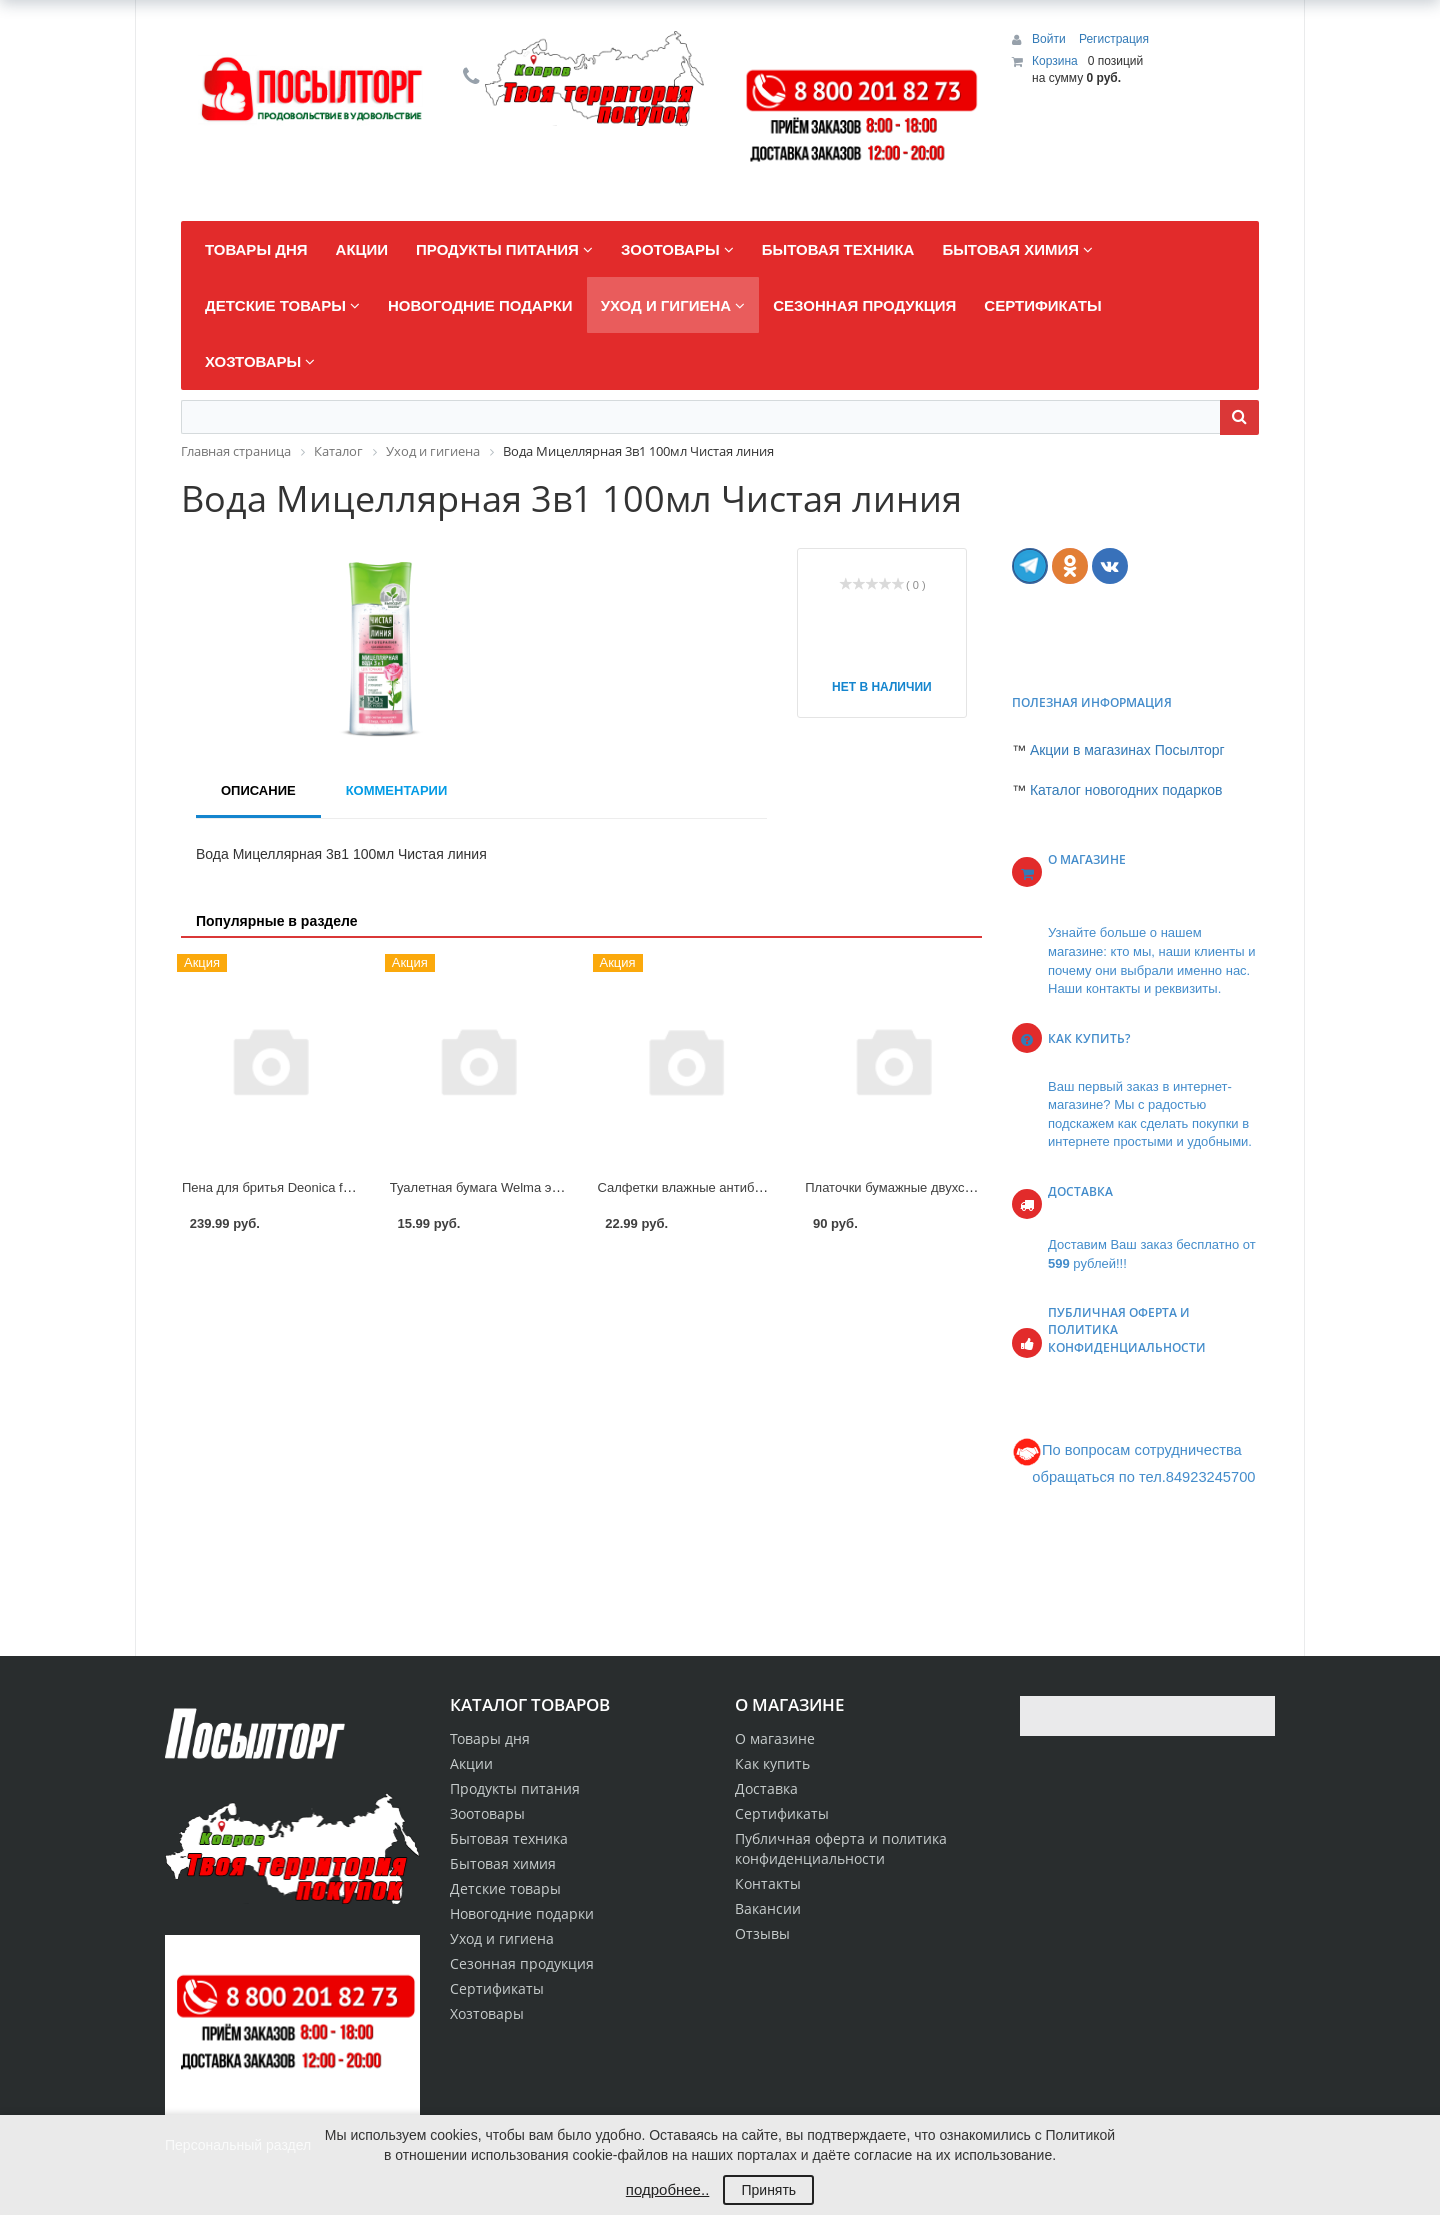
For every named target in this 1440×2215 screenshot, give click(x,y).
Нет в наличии (882, 687)
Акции (471, 1763)
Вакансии (768, 1908)
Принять (768, 2190)
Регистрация (1114, 39)
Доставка (766, 1788)
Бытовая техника (509, 1838)
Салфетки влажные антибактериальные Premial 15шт (760, 1187)
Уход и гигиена (502, 1938)
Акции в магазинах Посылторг (1127, 750)
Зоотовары (487, 1813)
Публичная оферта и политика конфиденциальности (841, 1848)
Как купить (772, 1763)
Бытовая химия (503, 1863)
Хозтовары (487, 2013)
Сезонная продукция (522, 1963)
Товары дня (490, 1738)
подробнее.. (667, 2189)
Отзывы (762, 1933)
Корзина (1055, 61)
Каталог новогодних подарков (1126, 790)
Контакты (768, 1883)
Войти (1050, 39)
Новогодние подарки (522, 1913)
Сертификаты (782, 1813)
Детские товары (505, 1888)
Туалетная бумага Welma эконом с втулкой (519, 1187)
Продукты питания (515, 1788)
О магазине (775, 1738)
